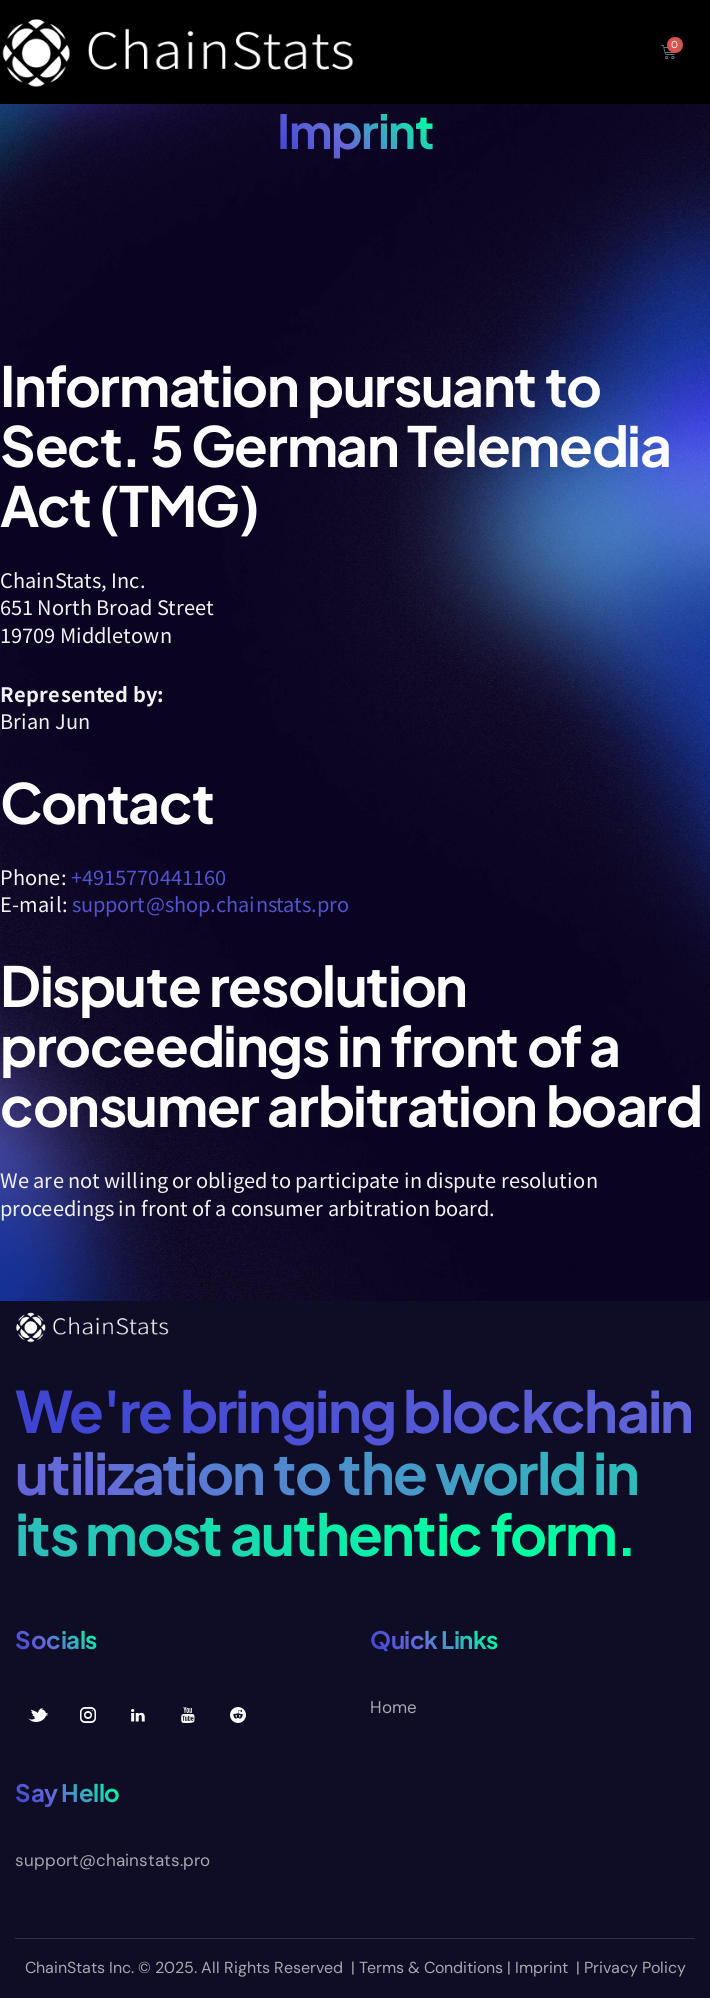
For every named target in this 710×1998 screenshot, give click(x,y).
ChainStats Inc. (79, 1967)
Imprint (541, 1967)
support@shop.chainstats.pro (211, 903)
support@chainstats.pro (112, 1860)
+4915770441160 (148, 876)
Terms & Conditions (431, 1967)
